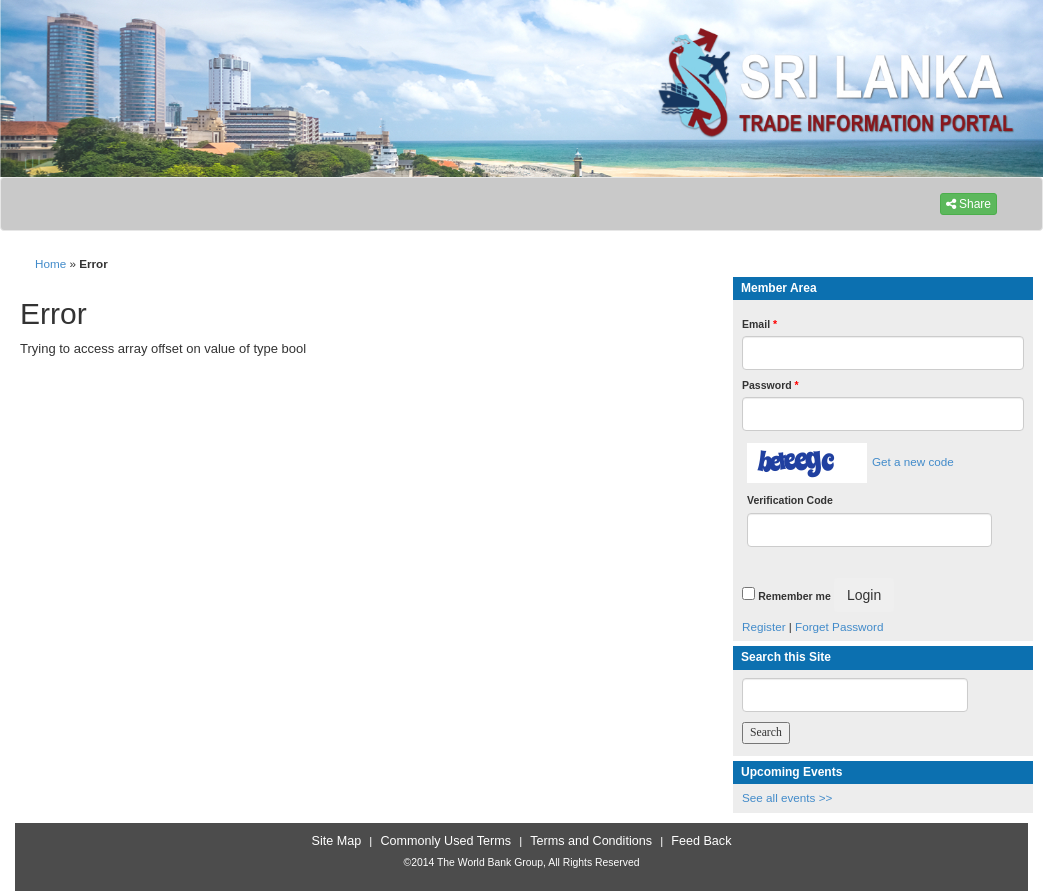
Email (759, 324)
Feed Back (701, 841)
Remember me (794, 596)
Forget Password (839, 626)
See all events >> (787, 797)
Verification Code (790, 500)
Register (764, 626)
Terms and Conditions (591, 841)
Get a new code (913, 461)
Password (770, 385)
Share (968, 204)
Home (50, 263)
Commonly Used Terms (446, 841)
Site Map (337, 841)
